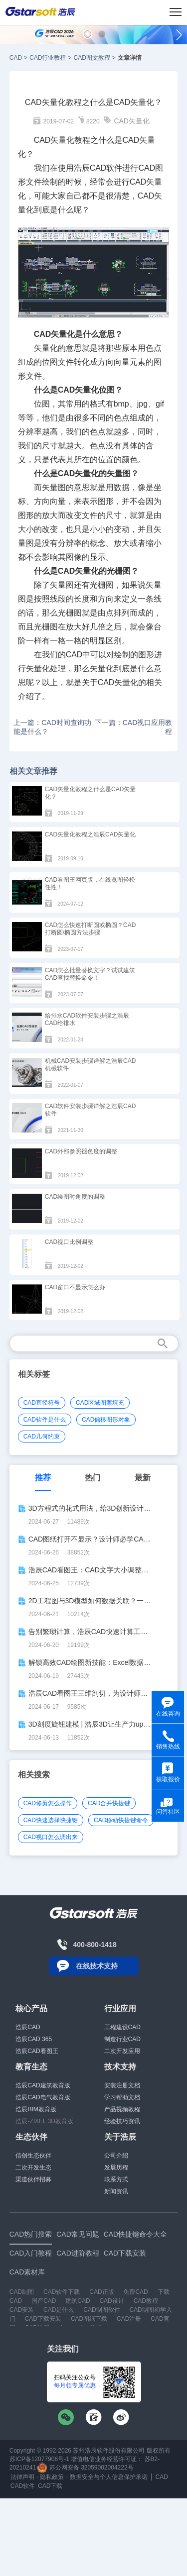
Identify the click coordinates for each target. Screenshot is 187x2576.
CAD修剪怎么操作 (47, 1803)
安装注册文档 (122, 2085)
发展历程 (116, 2167)
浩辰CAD (27, 2027)
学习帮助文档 (122, 2097)
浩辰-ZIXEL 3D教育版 (44, 2121)
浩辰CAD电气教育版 (42, 2097)
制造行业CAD (122, 2039)
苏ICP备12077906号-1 (39, 2459)
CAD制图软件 (101, 2309)
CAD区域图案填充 (100, 1402)
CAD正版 (101, 2291)
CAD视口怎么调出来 (50, 1837)
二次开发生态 (33, 2167)
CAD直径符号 (41, 1402)
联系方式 (116, 2179)
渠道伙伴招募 (33, 2179)
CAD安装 (21, 2309)
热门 (93, 1477)
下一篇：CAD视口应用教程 (134, 727)
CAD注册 (129, 2318)
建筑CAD (77, 2300)
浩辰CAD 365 (33, 2039)
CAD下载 (50, 2485)
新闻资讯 (116, 2191)
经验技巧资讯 (122, 2121)
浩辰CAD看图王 (36, 2051)
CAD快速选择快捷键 (50, 1820)
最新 (143, 1477)
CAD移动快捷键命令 (121, 1820)
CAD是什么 (58, 2309)
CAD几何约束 (41, 1436)
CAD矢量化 (132, 121)
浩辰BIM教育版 (35, 2109)
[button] (87, 34)
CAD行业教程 (47, 57)
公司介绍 (116, 2155)
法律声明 (22, 2476)
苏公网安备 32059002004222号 (85, 2467)
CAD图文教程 (91, 57)
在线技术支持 (97, 1966)
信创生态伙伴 (33, 2155)
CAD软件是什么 (44, 1419)
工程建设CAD (122, 2027)
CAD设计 (111, 2300)
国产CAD (43, 2300)
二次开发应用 (122, 2051)
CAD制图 (21, 2291)
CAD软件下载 (61, 2291)
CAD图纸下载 (89, 2318)
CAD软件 (22, 2485)
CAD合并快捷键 (109, 1803)
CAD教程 (146, 2300)
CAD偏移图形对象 (106, 1419)
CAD (15, 57)
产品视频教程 (122, 2109)
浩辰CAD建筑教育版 (42, 2085)
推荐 (43, 1477)
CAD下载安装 (43, 2318)
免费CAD (135, 2291)
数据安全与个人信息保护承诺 (109, 2476)
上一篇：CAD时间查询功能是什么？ (52, 727)
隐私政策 (52, 2476)
